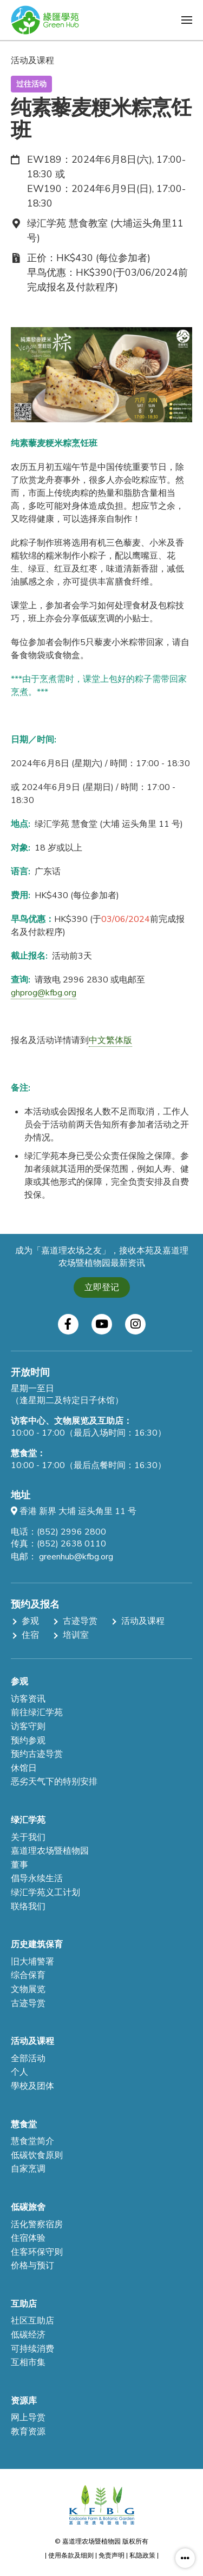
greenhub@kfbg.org (76, 1557)
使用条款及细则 (71, 2555)
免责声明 (112, 2555)
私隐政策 (142, 2555)
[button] (186, 20)
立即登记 (101, 1287)
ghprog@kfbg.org (43, 993)
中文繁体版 (110, 1040)
